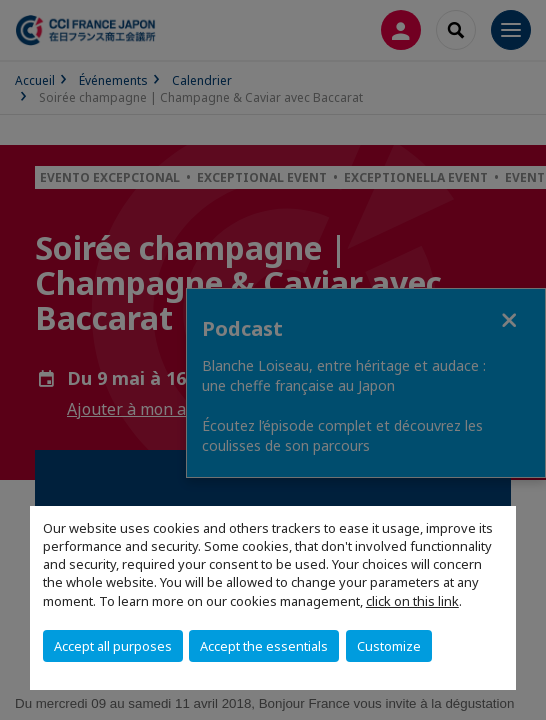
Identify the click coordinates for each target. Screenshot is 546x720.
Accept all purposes (113, 646)
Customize (389, 646)
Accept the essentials (264, 646)
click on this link (412, 601)
